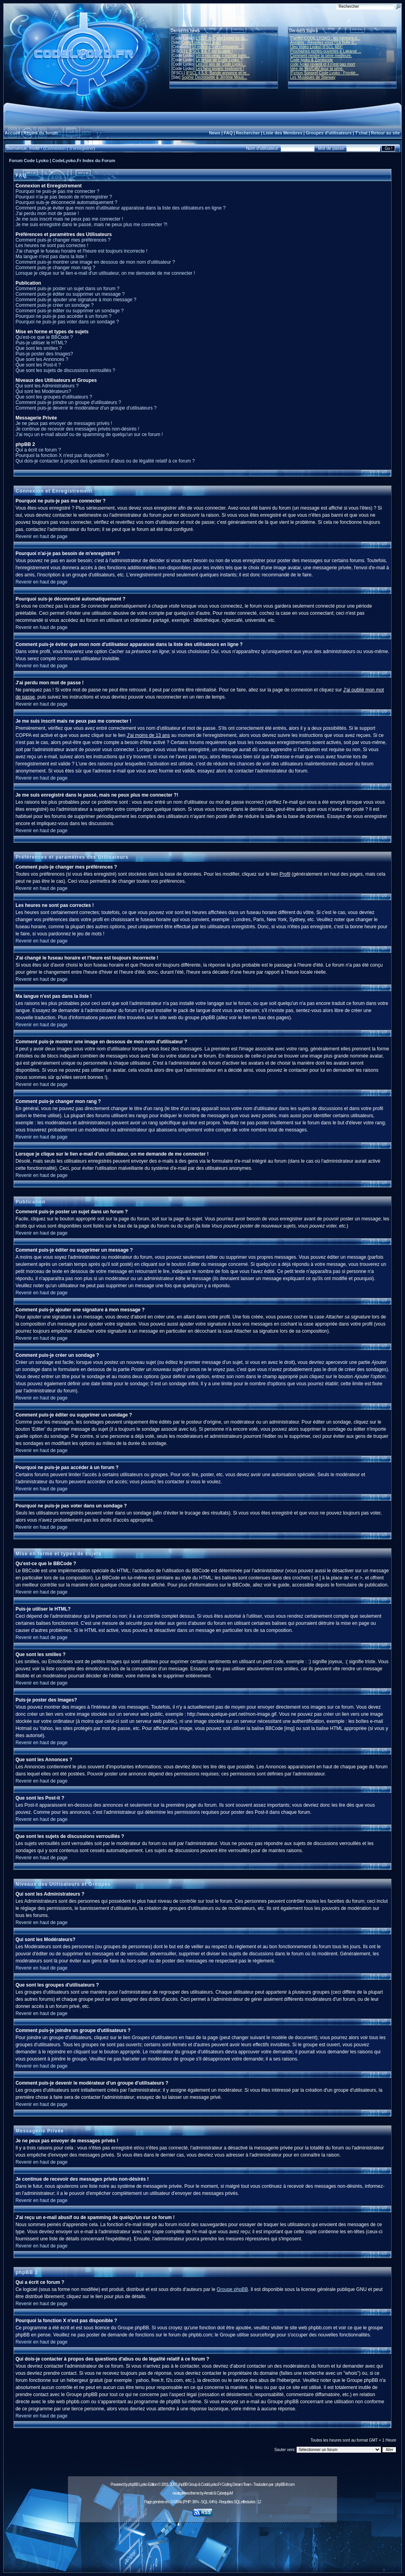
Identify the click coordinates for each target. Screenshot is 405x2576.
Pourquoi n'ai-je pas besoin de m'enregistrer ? (63, 197)
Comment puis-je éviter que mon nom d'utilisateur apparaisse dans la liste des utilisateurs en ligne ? (120, 208)
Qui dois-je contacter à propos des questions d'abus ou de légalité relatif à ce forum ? (105, 461)
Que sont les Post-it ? (38, 365)
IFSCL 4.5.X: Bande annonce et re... (218, 73)
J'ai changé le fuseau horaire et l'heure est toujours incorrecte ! (81, 251)
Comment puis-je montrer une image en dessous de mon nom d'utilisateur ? (95, 262)
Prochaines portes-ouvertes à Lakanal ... (325, 51)
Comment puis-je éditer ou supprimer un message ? (70, 294)
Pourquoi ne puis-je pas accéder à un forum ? (63, 316)
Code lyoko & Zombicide (311, 60)
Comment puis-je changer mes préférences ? (62, 240)
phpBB (133, 2484)
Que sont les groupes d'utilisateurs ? (53, 397)
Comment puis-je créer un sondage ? (54, 305)
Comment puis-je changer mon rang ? (55, 267)
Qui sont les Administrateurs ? (46, 386)
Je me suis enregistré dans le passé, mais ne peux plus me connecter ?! (91, 224)
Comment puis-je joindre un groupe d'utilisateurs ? (68, 402)
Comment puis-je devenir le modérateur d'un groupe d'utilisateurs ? (86, 408)
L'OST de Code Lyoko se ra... (222, 38)
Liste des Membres (282, 132)
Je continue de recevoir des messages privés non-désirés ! (77, 429)
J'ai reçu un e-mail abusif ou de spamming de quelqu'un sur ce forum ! (89, 434)
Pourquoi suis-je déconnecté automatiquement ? (66, 202)
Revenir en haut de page (41, 536)
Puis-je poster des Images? (44, 354)
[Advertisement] (202, 2543)
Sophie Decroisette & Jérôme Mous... (214, 77)
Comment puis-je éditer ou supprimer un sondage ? (69, 311)
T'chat (361, 132)
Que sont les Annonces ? (41, 359)
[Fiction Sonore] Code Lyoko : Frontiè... (324, 73)
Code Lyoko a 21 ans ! (201, 42)
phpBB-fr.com (285, 2484)
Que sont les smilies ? (38, 348)
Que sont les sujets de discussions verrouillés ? (65, 370)
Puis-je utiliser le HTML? (41, 343)
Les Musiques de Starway (313, 77)
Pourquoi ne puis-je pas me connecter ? (57, 191)
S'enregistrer (81, 148)
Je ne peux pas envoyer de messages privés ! (63, 423)
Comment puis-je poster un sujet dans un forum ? (67, 288)
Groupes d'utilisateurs (329, 132)
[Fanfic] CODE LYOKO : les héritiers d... (325, 38)
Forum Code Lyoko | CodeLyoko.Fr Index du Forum (62, 160)
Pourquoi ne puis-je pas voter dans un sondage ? (67, 322)
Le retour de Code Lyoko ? (219, 60)
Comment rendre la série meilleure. (321, 55)
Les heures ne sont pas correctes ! (51, 245)
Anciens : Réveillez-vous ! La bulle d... (323, 42)
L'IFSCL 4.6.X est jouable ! (209, 51)
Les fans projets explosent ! (220, 68)
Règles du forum (40, 132)
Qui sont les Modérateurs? (43, 391)
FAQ (228, 132)
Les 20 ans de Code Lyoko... (221, 64)
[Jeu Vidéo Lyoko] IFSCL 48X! (316, 47)
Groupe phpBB (232, 2289)
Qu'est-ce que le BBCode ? (44, 337)
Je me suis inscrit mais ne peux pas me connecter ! (69, 219)
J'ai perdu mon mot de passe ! (47, 213)
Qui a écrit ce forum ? (38, 450)
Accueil (12, 132)
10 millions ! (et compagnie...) (218, 47)
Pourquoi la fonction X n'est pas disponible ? (62, 455)
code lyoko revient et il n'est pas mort (322, 64)
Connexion (55, 148)
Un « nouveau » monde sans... (223, 55)
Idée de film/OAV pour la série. (317, 68)
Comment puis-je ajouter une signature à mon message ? (75, 299)
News (214, 132)
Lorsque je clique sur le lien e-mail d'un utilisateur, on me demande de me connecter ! (105, 273)
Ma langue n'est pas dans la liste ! (51, 256)
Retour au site (385, 132)
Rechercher (248, 132)
